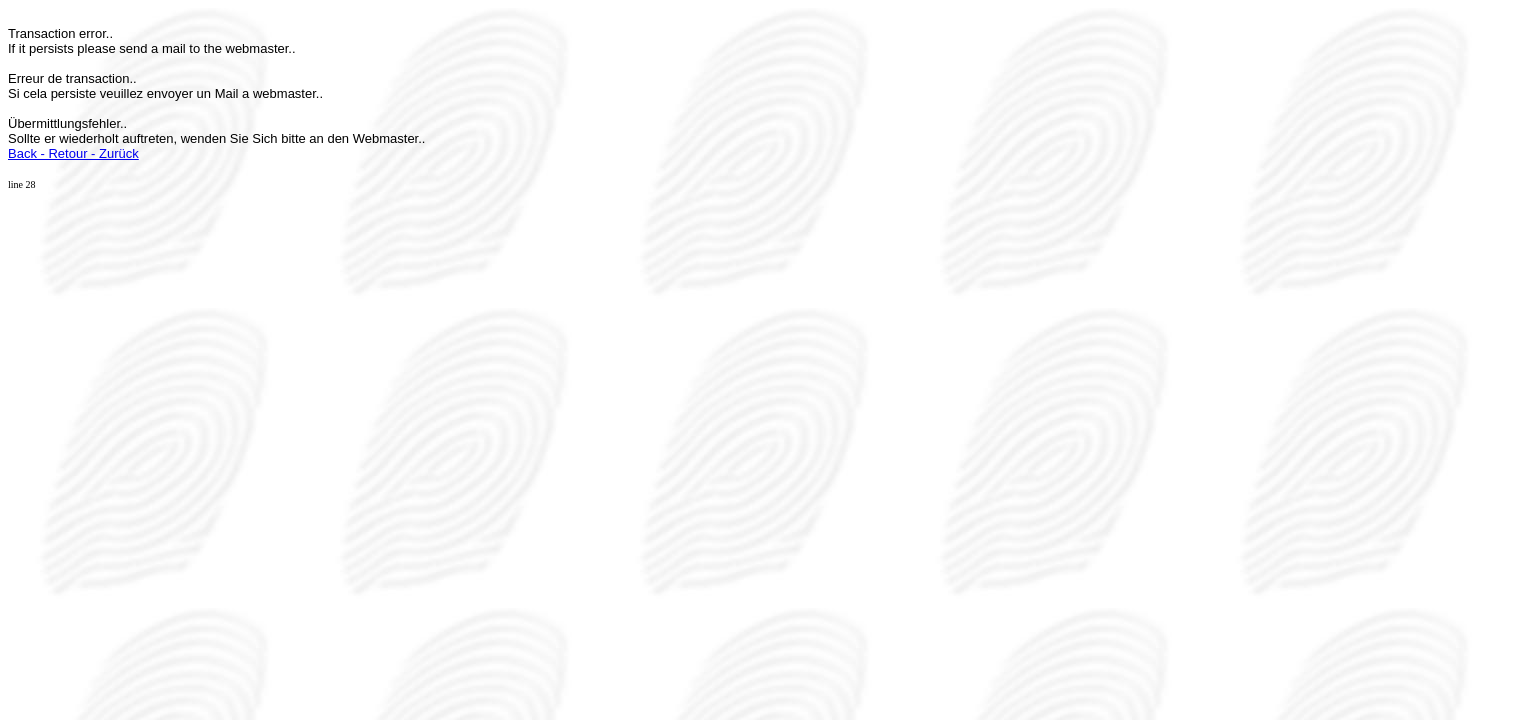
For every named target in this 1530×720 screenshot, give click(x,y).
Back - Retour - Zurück (73, 153)
